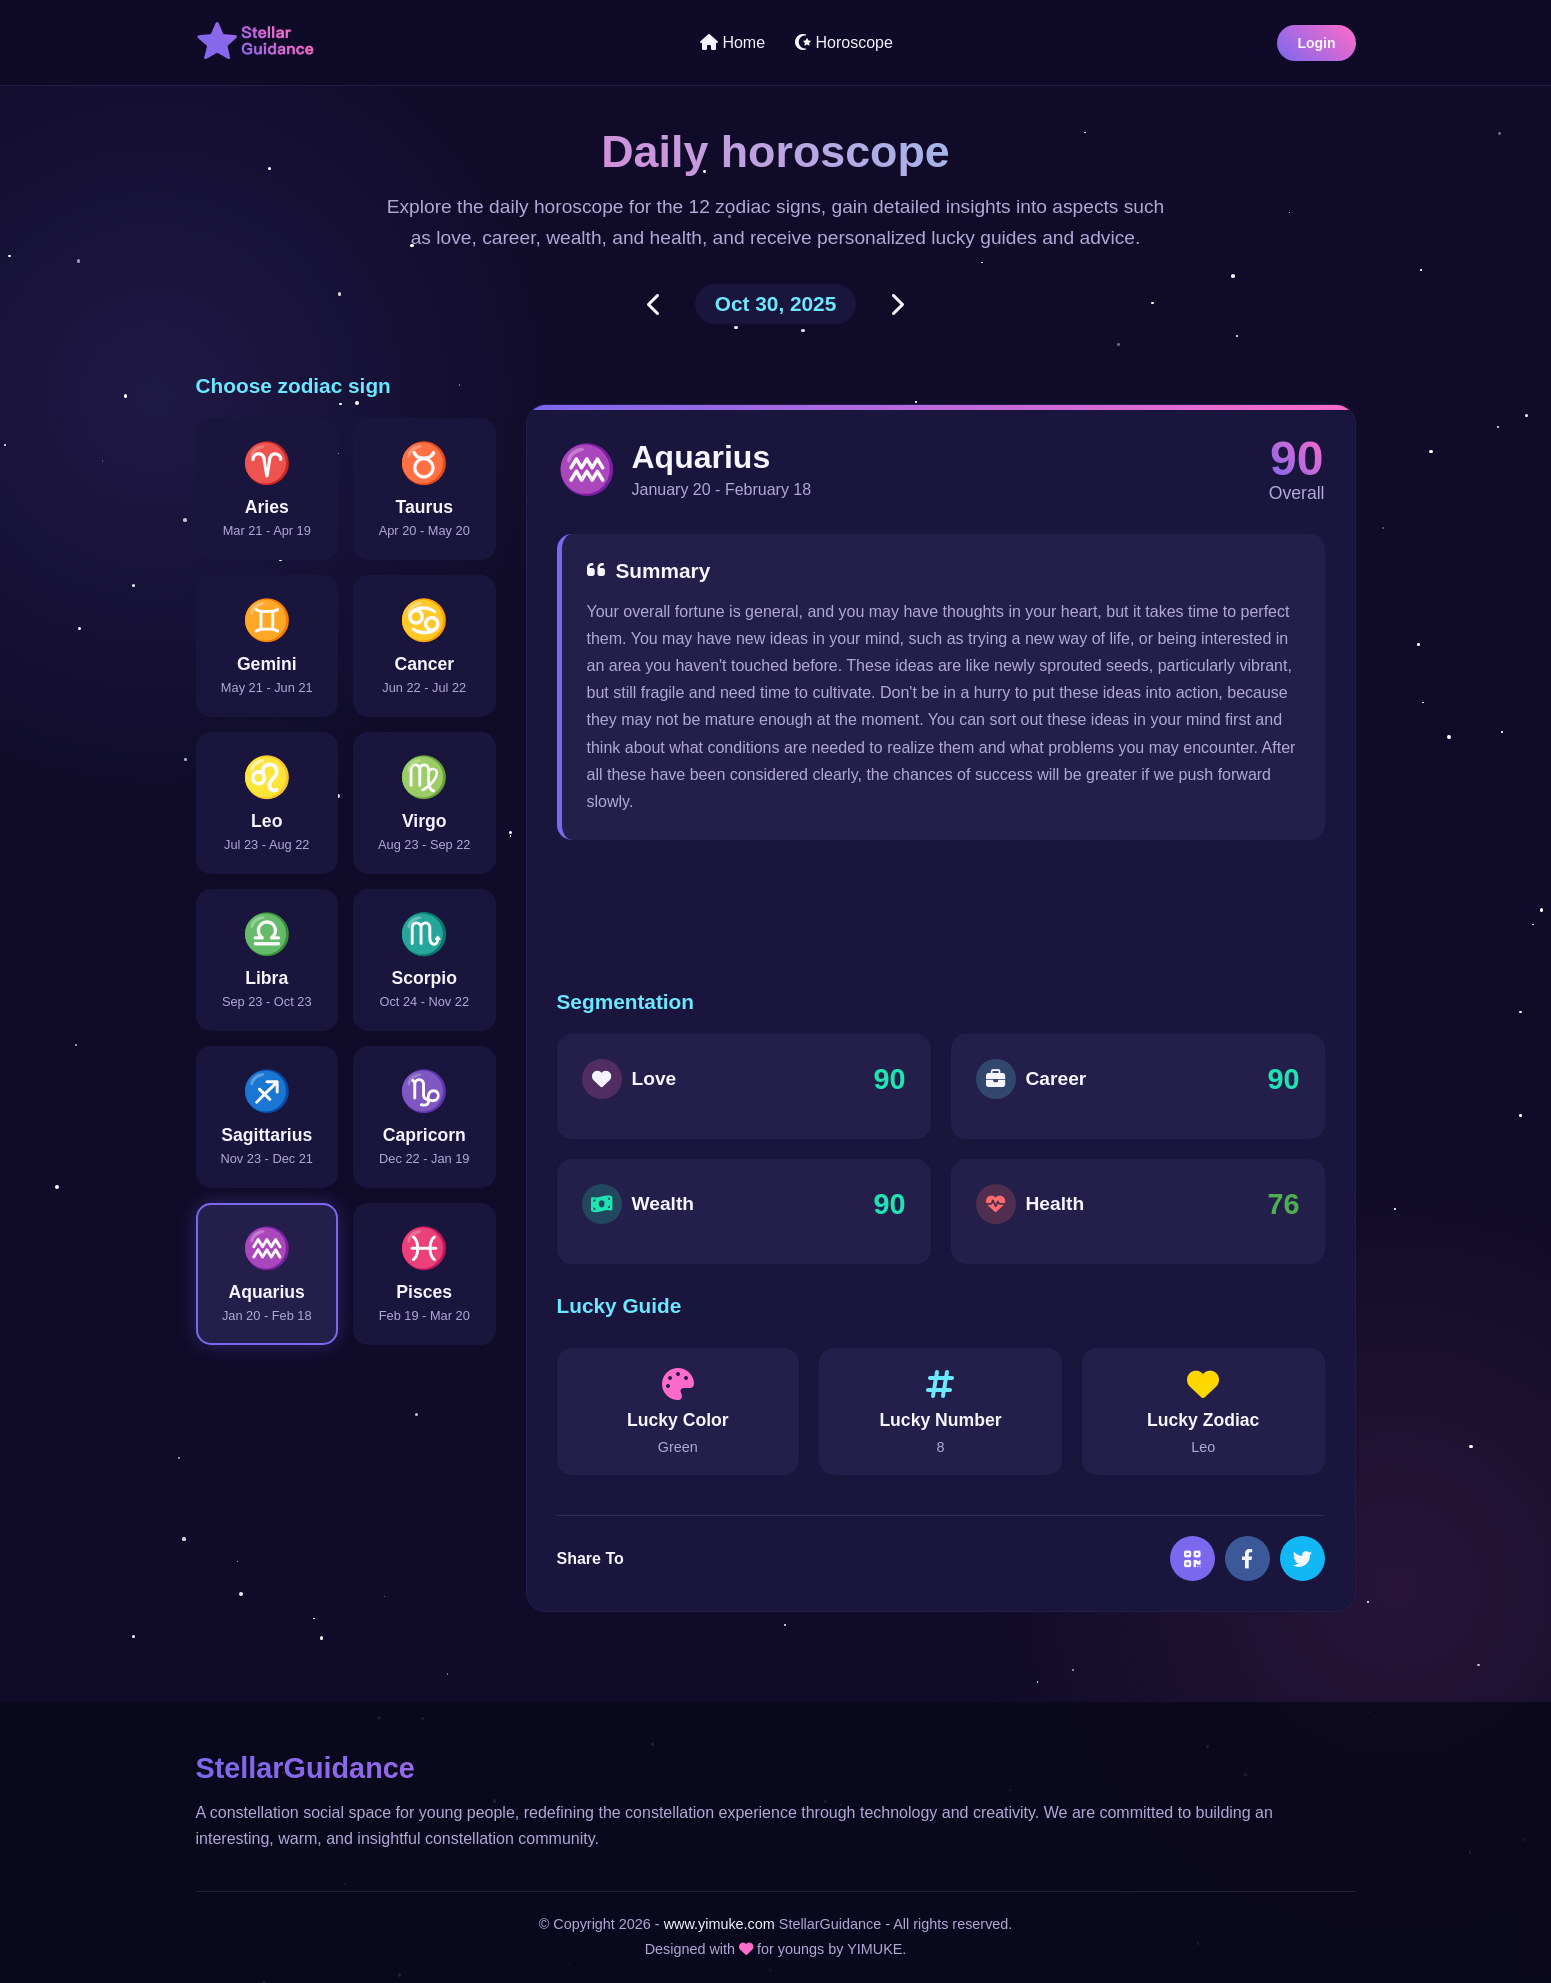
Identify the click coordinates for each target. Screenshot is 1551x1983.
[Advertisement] (941, 915)
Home (732, 42)
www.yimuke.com (719, 1924)
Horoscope (844, 42)
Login (1316, 43)
